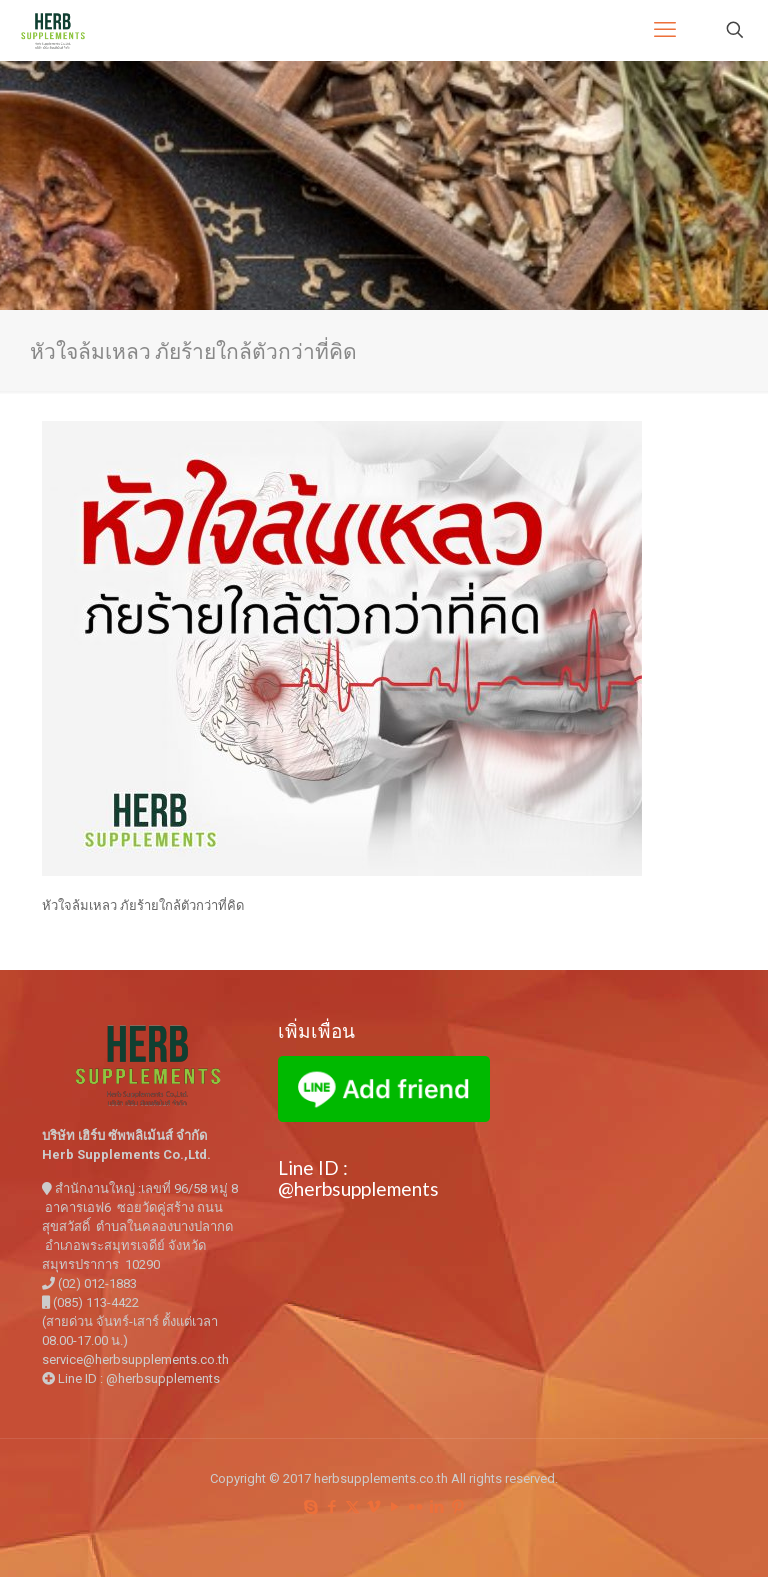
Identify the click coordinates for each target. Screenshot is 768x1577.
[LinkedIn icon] (436, 1507)
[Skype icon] (310, 1507)
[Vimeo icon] (373, 1507)
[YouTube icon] (394, 1507)
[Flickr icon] (415, 1507)
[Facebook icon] (331, 1507)
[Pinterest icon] (457, 1507)
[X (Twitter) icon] (352, 1507)
